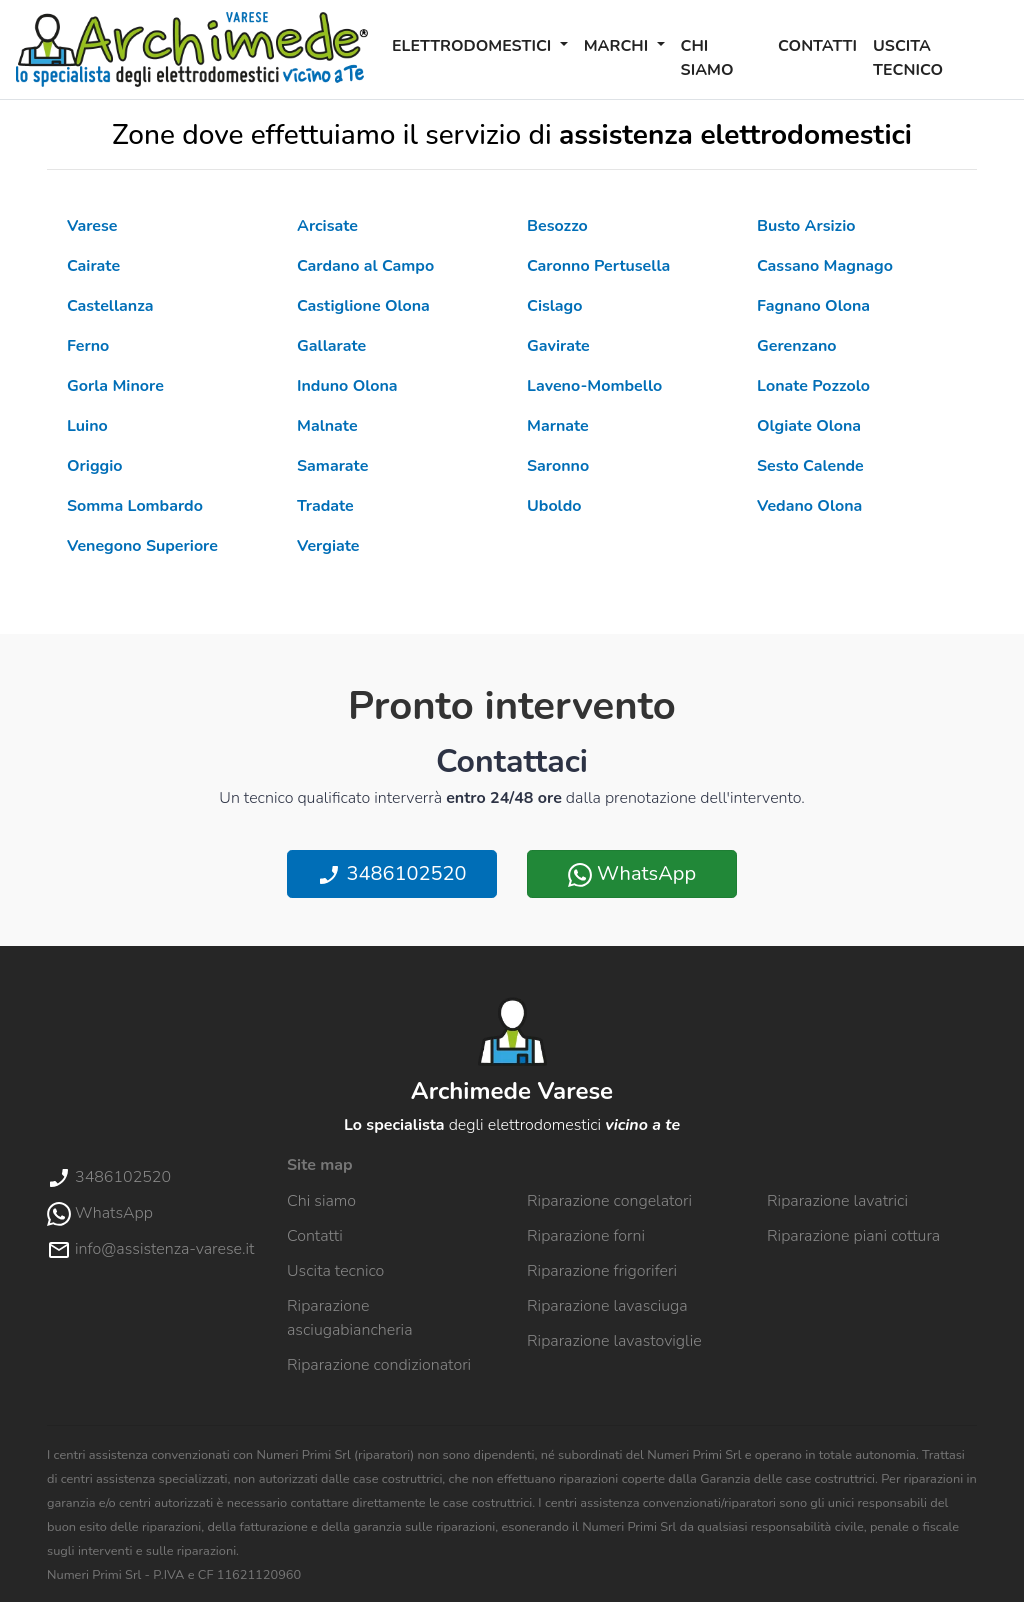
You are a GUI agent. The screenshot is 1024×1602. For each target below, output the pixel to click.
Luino (87, 426)
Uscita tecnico (908, 58)
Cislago (555, 306)
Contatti (817, 46)
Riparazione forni (586, 1236)
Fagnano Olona (813, 306)
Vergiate (328, 546)
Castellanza (110, 306)
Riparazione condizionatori (379, 1365)
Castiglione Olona (363, 306)
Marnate (558, 426)
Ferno (88, 346)
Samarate (332, 466)
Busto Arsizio (806, 226)
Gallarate (331, 346)
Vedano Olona (809, 506)
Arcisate (327, 226)
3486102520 (391, 873)
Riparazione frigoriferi (602, 1271)
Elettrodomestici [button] (474, 46)
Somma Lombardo (135, 506)
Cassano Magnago (825, 266)
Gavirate (558, 346)
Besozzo (557, 226)
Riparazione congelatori (609, 1201)
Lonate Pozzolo (813, 386)
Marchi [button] (618, 46)
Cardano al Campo (365, 266)
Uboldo (554, 506)
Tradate (325, 506)
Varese (92, 226)
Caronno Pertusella (598, 266)
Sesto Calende (810, 466)
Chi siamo (707, 58)
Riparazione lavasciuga (607, 1306)
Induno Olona (347, 386)
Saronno (558, 466)
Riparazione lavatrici (837, 1201)
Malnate (327, 426)
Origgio (95, 466)
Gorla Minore (115, 386)
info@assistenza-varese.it (150, 1249)
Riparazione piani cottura (853, 1236)
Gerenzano (796, 346)
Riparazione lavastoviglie (614, 1341)
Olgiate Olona (809, 426)
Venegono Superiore (142, 546)
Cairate (93, 266)
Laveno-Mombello (594, 386)
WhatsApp (632, 873)
